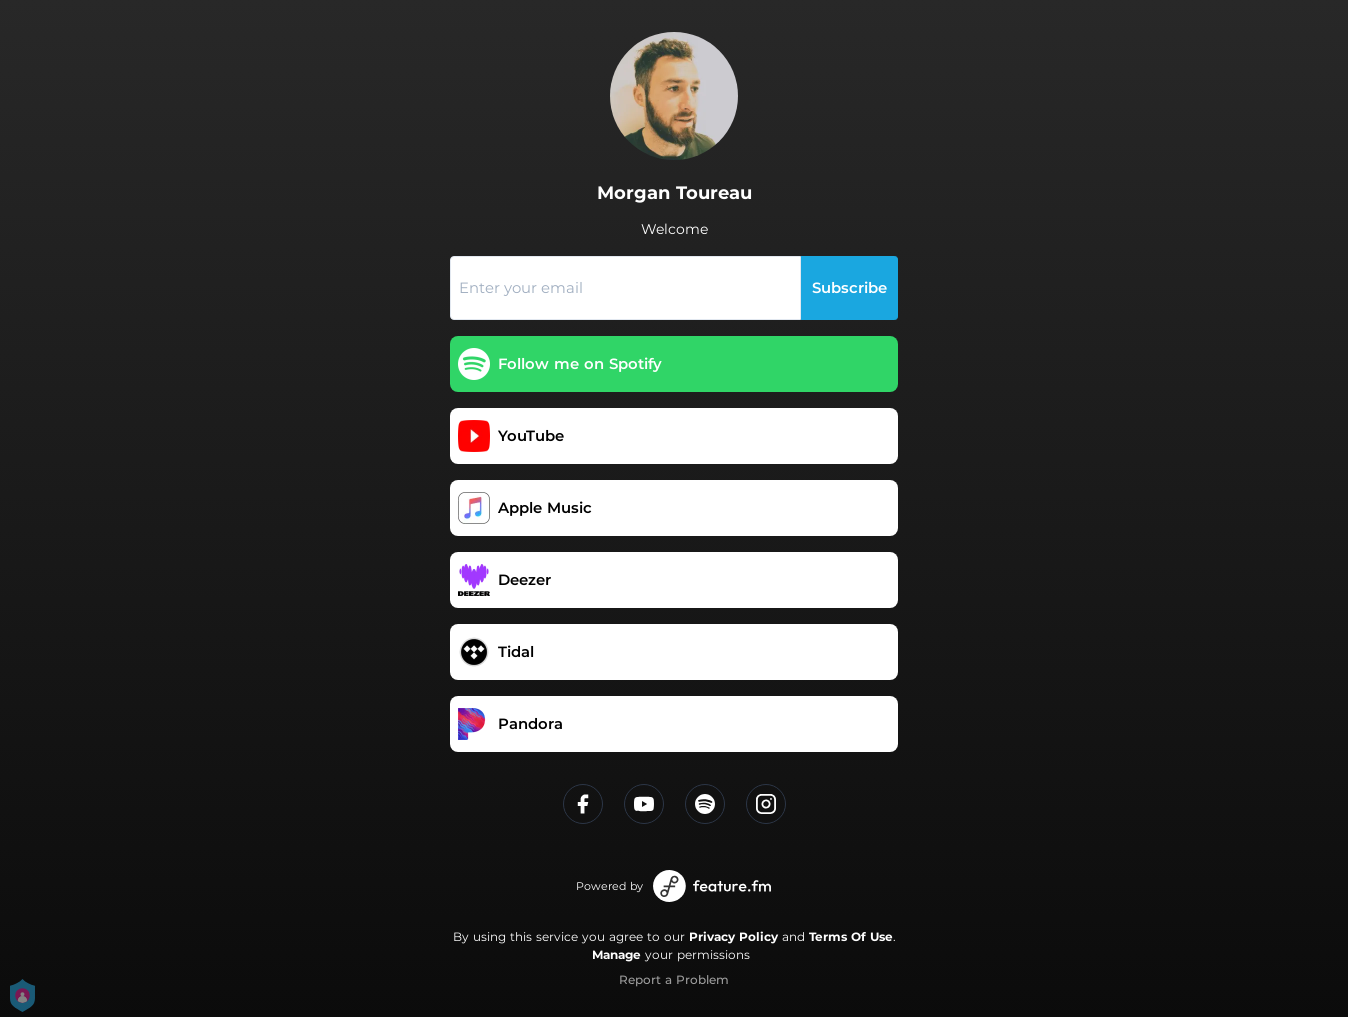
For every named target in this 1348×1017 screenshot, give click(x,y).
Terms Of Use (851, 936)
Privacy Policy (733, 936)
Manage (616, 954)
